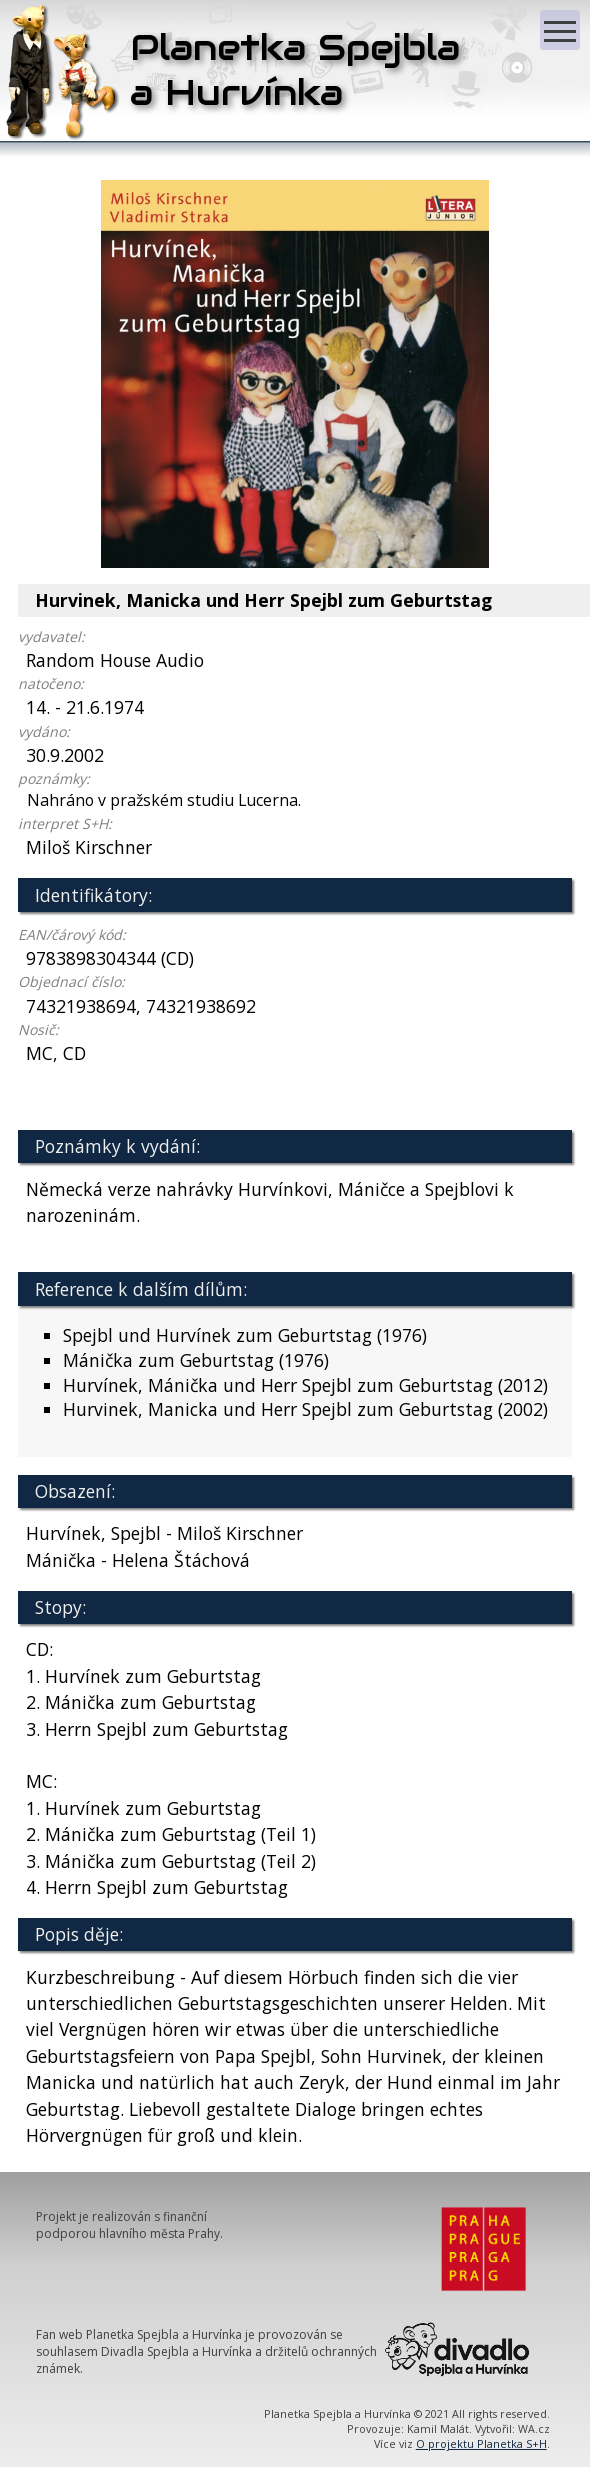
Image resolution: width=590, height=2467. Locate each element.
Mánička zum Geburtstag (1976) (196, 1360)
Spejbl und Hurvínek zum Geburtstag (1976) (245, 1335)
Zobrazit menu (562, 21)
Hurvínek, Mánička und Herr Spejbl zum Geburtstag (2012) (305, 1385)
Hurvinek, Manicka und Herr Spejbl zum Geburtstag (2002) (305, 1409)
